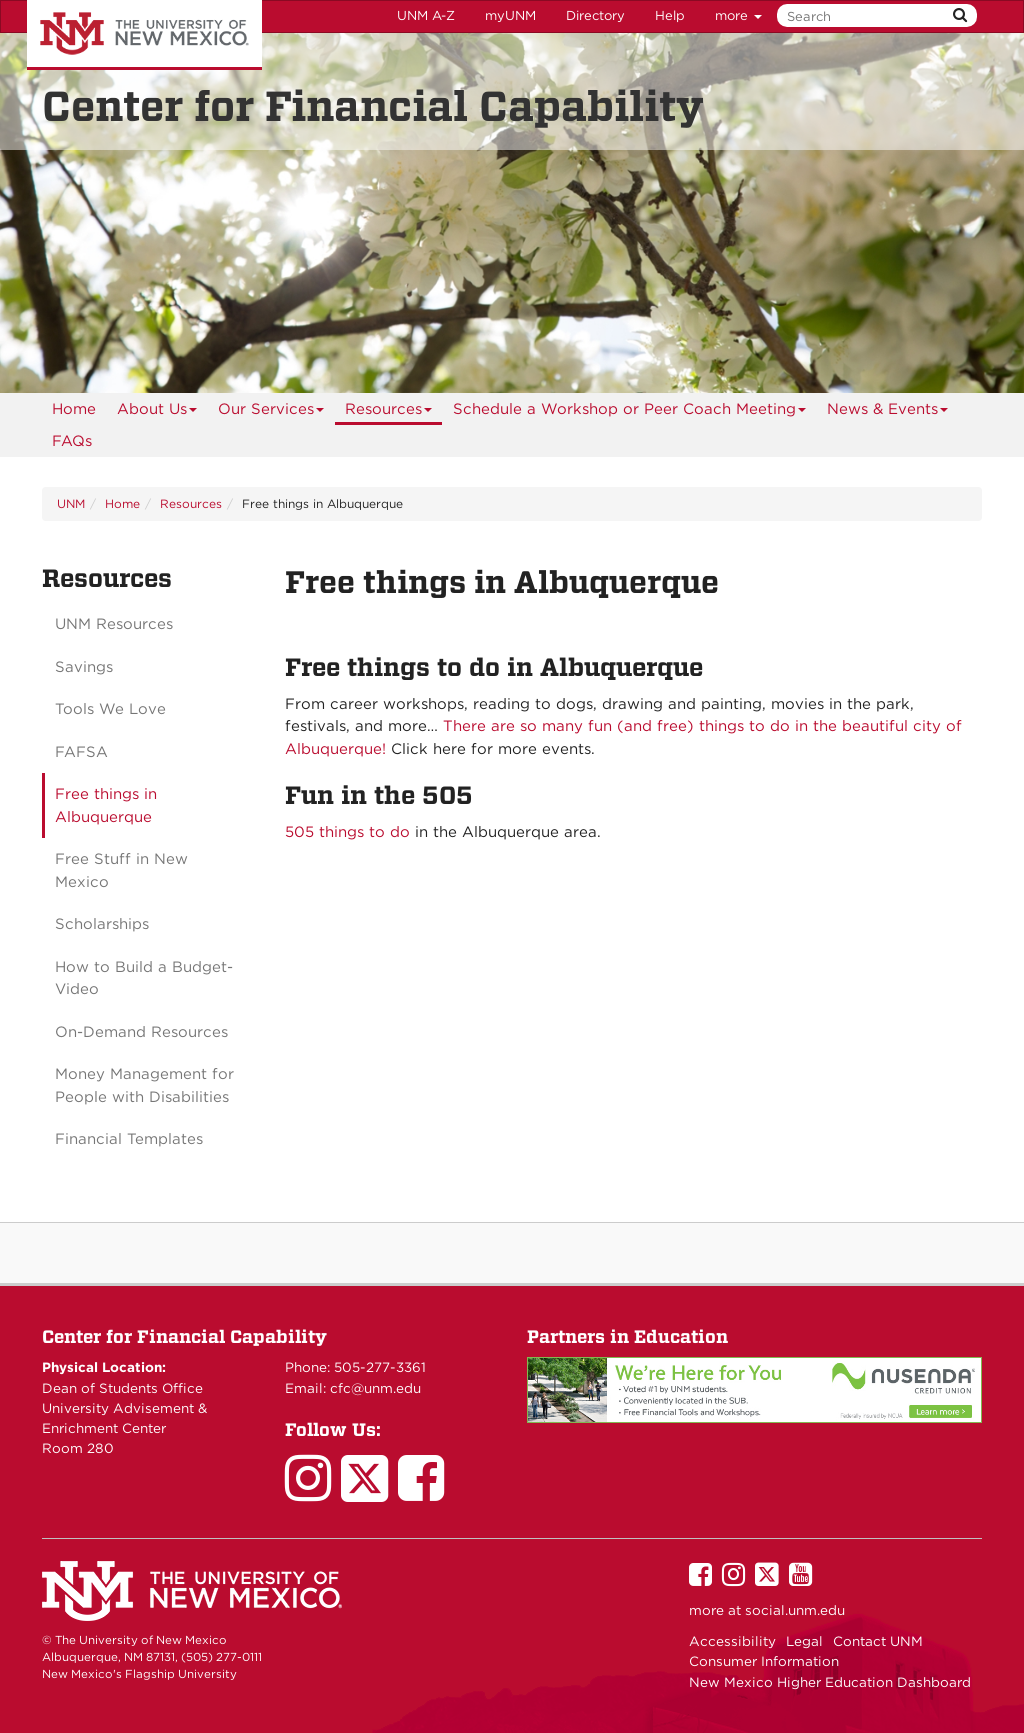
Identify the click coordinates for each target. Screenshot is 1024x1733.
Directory (595, 15)
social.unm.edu (795, 1610)
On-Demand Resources (141, 1032)
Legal (804, 1641)
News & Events (888, 412)
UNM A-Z (426, 15)
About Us (157, 412)
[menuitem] (74, 409)
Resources (389, 412)
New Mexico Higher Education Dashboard (830, 1682)
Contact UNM (878, 1641)
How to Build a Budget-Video (144, 978)
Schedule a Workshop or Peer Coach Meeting (630, 412)
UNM (71, 503)
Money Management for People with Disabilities (144, 1085)
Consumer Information (764, 1661)
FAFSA (81, 752)
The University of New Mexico (144, 35)
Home (74, 409)
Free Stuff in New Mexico (121, 870)
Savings (84, 667)
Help (670, 15)
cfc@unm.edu (375, 1388)
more (738, 15)
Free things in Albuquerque (106, 805)
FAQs (72, 441)
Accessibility (732, 1641)
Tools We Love (110, 709)
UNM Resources (114, 624)
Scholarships (102, 924)
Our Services (271, 412)
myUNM (510, 15)
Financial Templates (129, 1139)
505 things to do (347, 832)
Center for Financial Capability (184, 1336)
